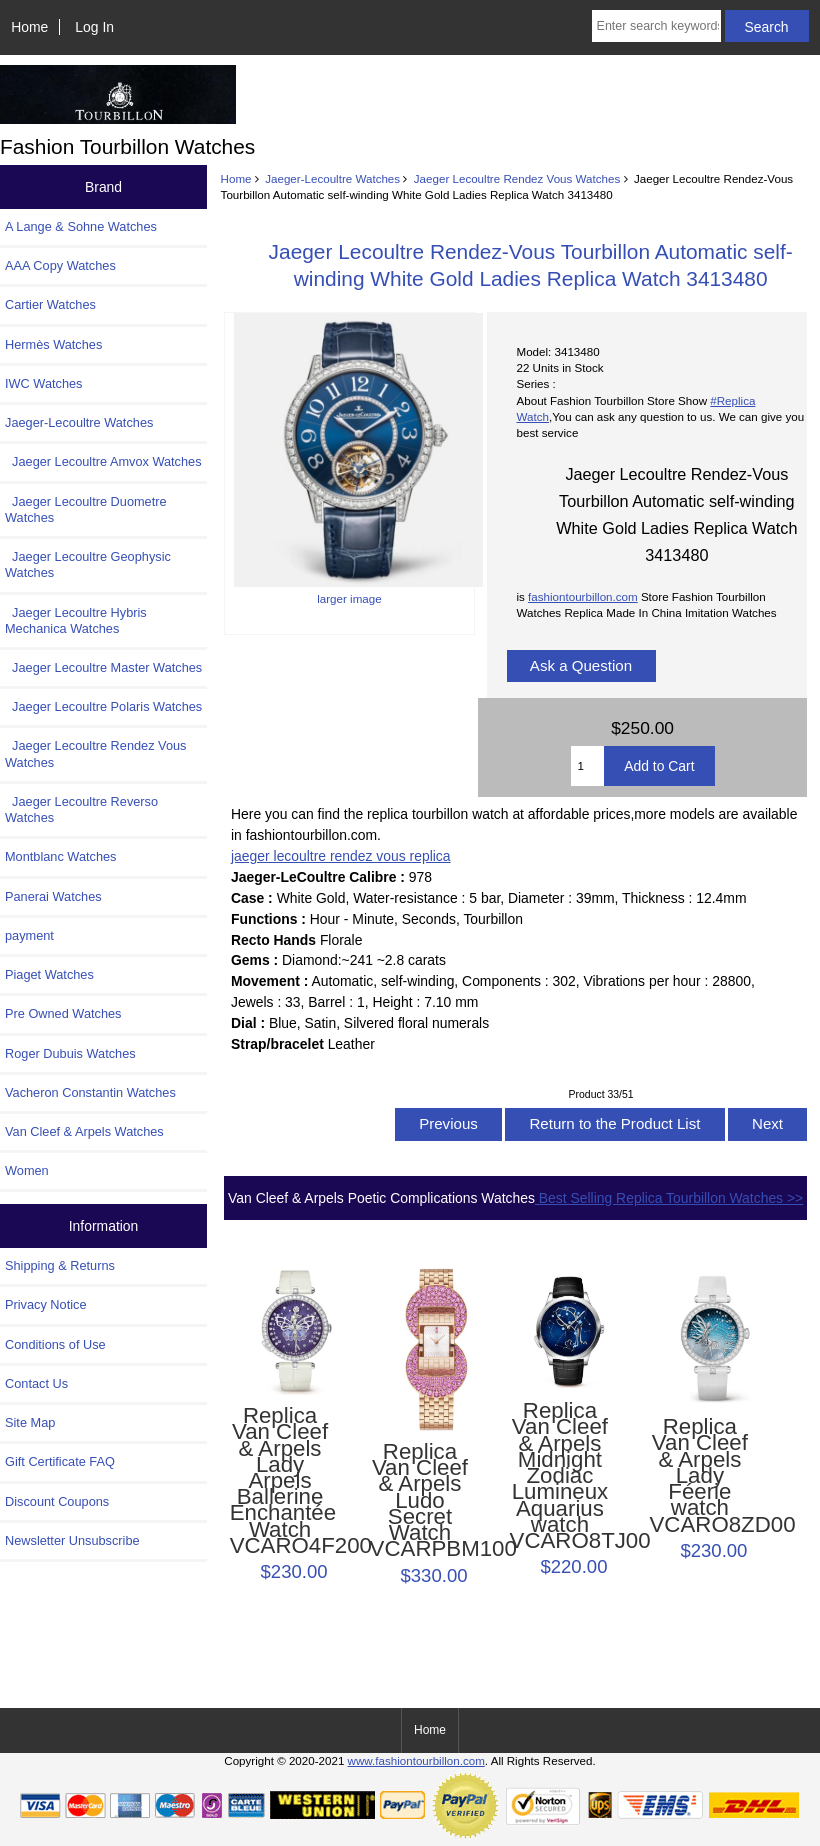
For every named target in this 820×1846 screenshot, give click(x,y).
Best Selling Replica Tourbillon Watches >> (669, 1198)
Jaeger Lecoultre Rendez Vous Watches (517, 178)
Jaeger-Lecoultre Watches (332, 178)
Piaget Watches (49, 974)
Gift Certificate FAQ (60, 1461)
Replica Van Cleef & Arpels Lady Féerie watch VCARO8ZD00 (700, 1476)
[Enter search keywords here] (656, 26)
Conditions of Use (55, 1344)
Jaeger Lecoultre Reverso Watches (81, 809)
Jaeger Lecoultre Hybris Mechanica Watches (76, 620)
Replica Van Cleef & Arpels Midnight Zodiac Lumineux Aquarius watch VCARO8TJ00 (560, 1476)
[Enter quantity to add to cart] (588, 766)
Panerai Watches (53, 896)
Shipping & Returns (60, 1265)
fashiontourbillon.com (583, 596)
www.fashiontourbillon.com (416, 1760)
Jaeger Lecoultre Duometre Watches (86, 509)
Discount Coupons (57, 1501)
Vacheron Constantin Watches (90, 1092)
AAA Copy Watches (60, 265)
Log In (94, 27)
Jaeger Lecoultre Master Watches (103, 667)
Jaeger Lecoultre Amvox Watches (103, 461)
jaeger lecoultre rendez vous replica (341, 856)
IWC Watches (43, 383)
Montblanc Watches (61, 856)
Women (27, 1170)
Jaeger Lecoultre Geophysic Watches (88, 564)
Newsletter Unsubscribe (72, 1540)
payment (29, 935)
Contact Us (36, 1383)
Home (29, 27)
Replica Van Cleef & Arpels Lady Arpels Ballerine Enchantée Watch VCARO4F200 (280, 1481)
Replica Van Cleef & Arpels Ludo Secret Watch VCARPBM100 (420, 1501)
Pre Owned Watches (63, 1013)
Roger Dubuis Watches (70, 1053)
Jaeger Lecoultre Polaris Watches (103, 706)
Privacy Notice (45, 1304)
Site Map (30, 1422)
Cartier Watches (50, 304)
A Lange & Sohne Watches (81, 226)
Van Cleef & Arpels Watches (84, 1131)
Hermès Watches (53, 344)
